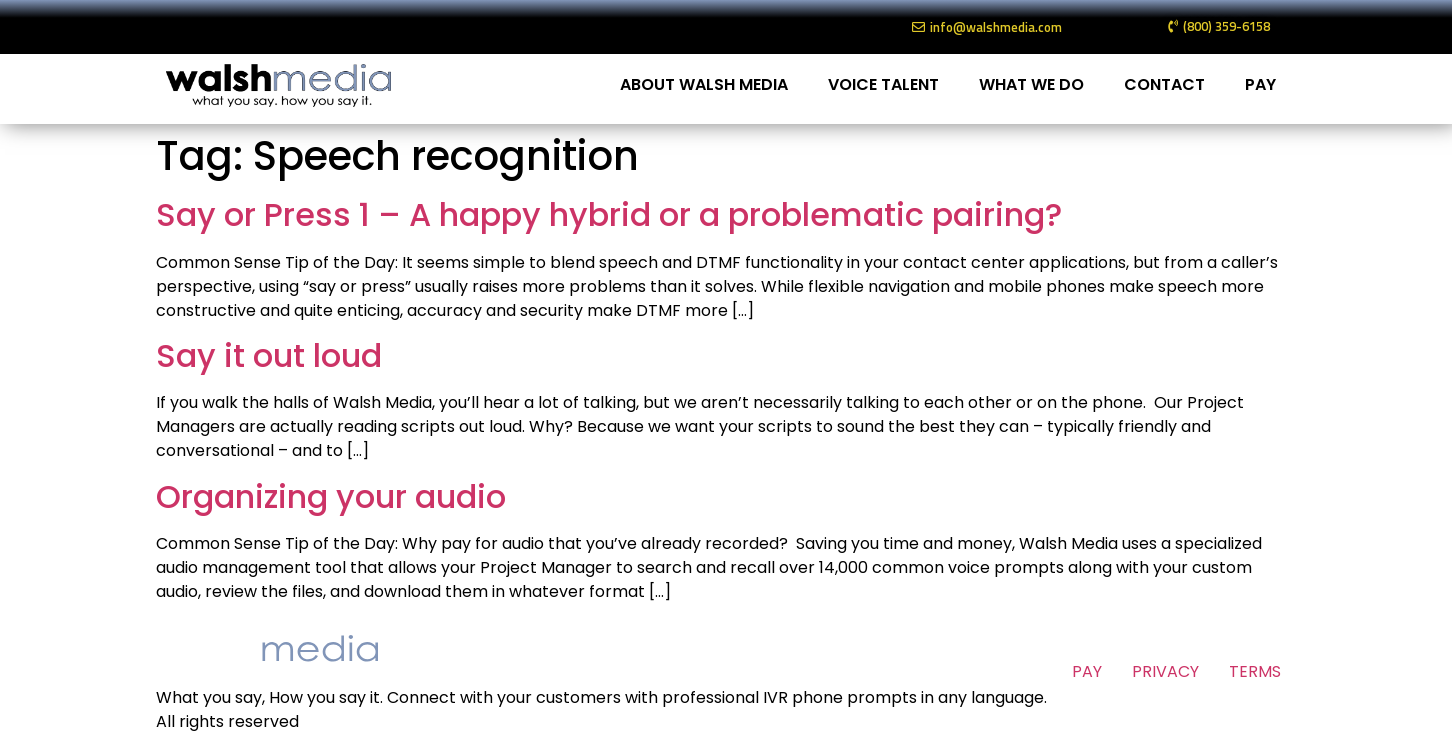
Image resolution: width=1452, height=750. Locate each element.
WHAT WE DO (1031, 84)
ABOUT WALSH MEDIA (704, 84)
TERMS (1255, 671)
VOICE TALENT (883, 84)
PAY (1260, 84)
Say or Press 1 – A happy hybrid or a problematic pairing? (609, 214)
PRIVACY (1165, 671)
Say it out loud (269, 355)
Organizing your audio (331, 496)
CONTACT (1164, 84)
